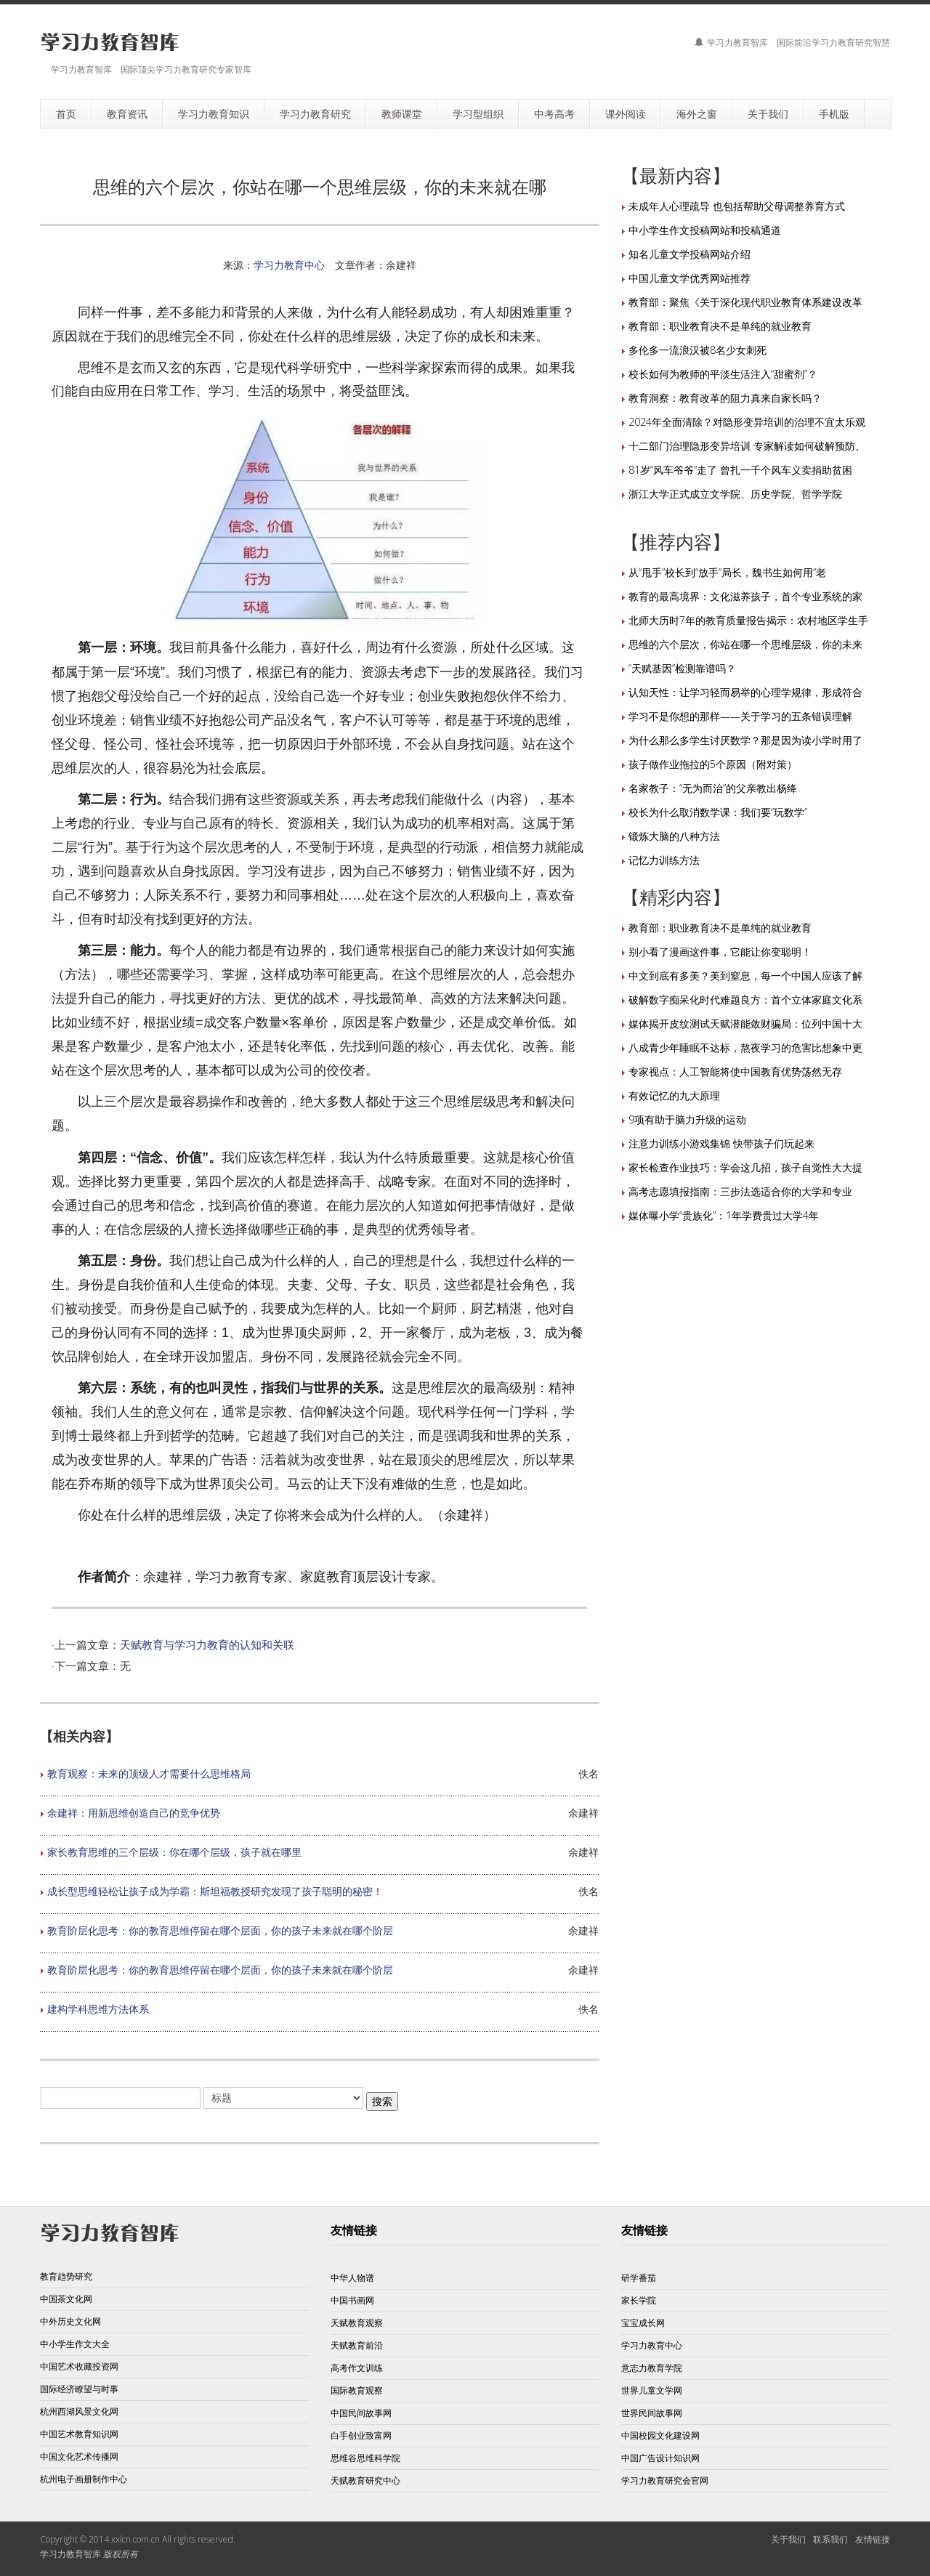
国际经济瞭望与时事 (79, 2389)
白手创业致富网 (361, 2435)
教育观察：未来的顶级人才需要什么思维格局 (149, 1773)
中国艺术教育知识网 (79, 2434)
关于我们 (788, 2539)
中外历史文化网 (70, 2321)
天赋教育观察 (357, 2323)
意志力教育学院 (651, 2368)
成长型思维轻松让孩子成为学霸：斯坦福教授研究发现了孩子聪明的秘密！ (215, 1891)
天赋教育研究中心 (365, 2480)
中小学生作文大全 (75, 2344)
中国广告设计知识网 (660, 2458)
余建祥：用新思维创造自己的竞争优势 (133, 1813)
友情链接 (872, 2539)
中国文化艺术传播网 (79, 2456)
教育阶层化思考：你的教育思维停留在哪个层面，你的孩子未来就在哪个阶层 (220, 1930)
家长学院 (638, 2300)
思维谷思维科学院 (365, 2458)
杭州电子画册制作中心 (83, 2479)
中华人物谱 (352, 2278)
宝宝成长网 (643, 2323)
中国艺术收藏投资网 (79, 2366)
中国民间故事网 (361, 2413)
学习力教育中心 (289, 265)
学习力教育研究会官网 (664, 2480)
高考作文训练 (357, 2368)
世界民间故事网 (651, 2413)
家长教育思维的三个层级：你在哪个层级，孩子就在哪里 (174, 1852)
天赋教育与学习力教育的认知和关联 (207, 1644)
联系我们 (830, 2539)
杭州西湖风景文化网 (79, 2411)
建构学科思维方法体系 (98, 2009)
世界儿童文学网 (651, 2390)
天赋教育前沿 (357, 2345)
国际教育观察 (357, 2390)
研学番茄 (638, 2278)
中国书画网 (352, 2300)
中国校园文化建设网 (660, 2435)
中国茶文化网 (66, 2299)
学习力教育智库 (70, 2554)
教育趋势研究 (66, 2276)
